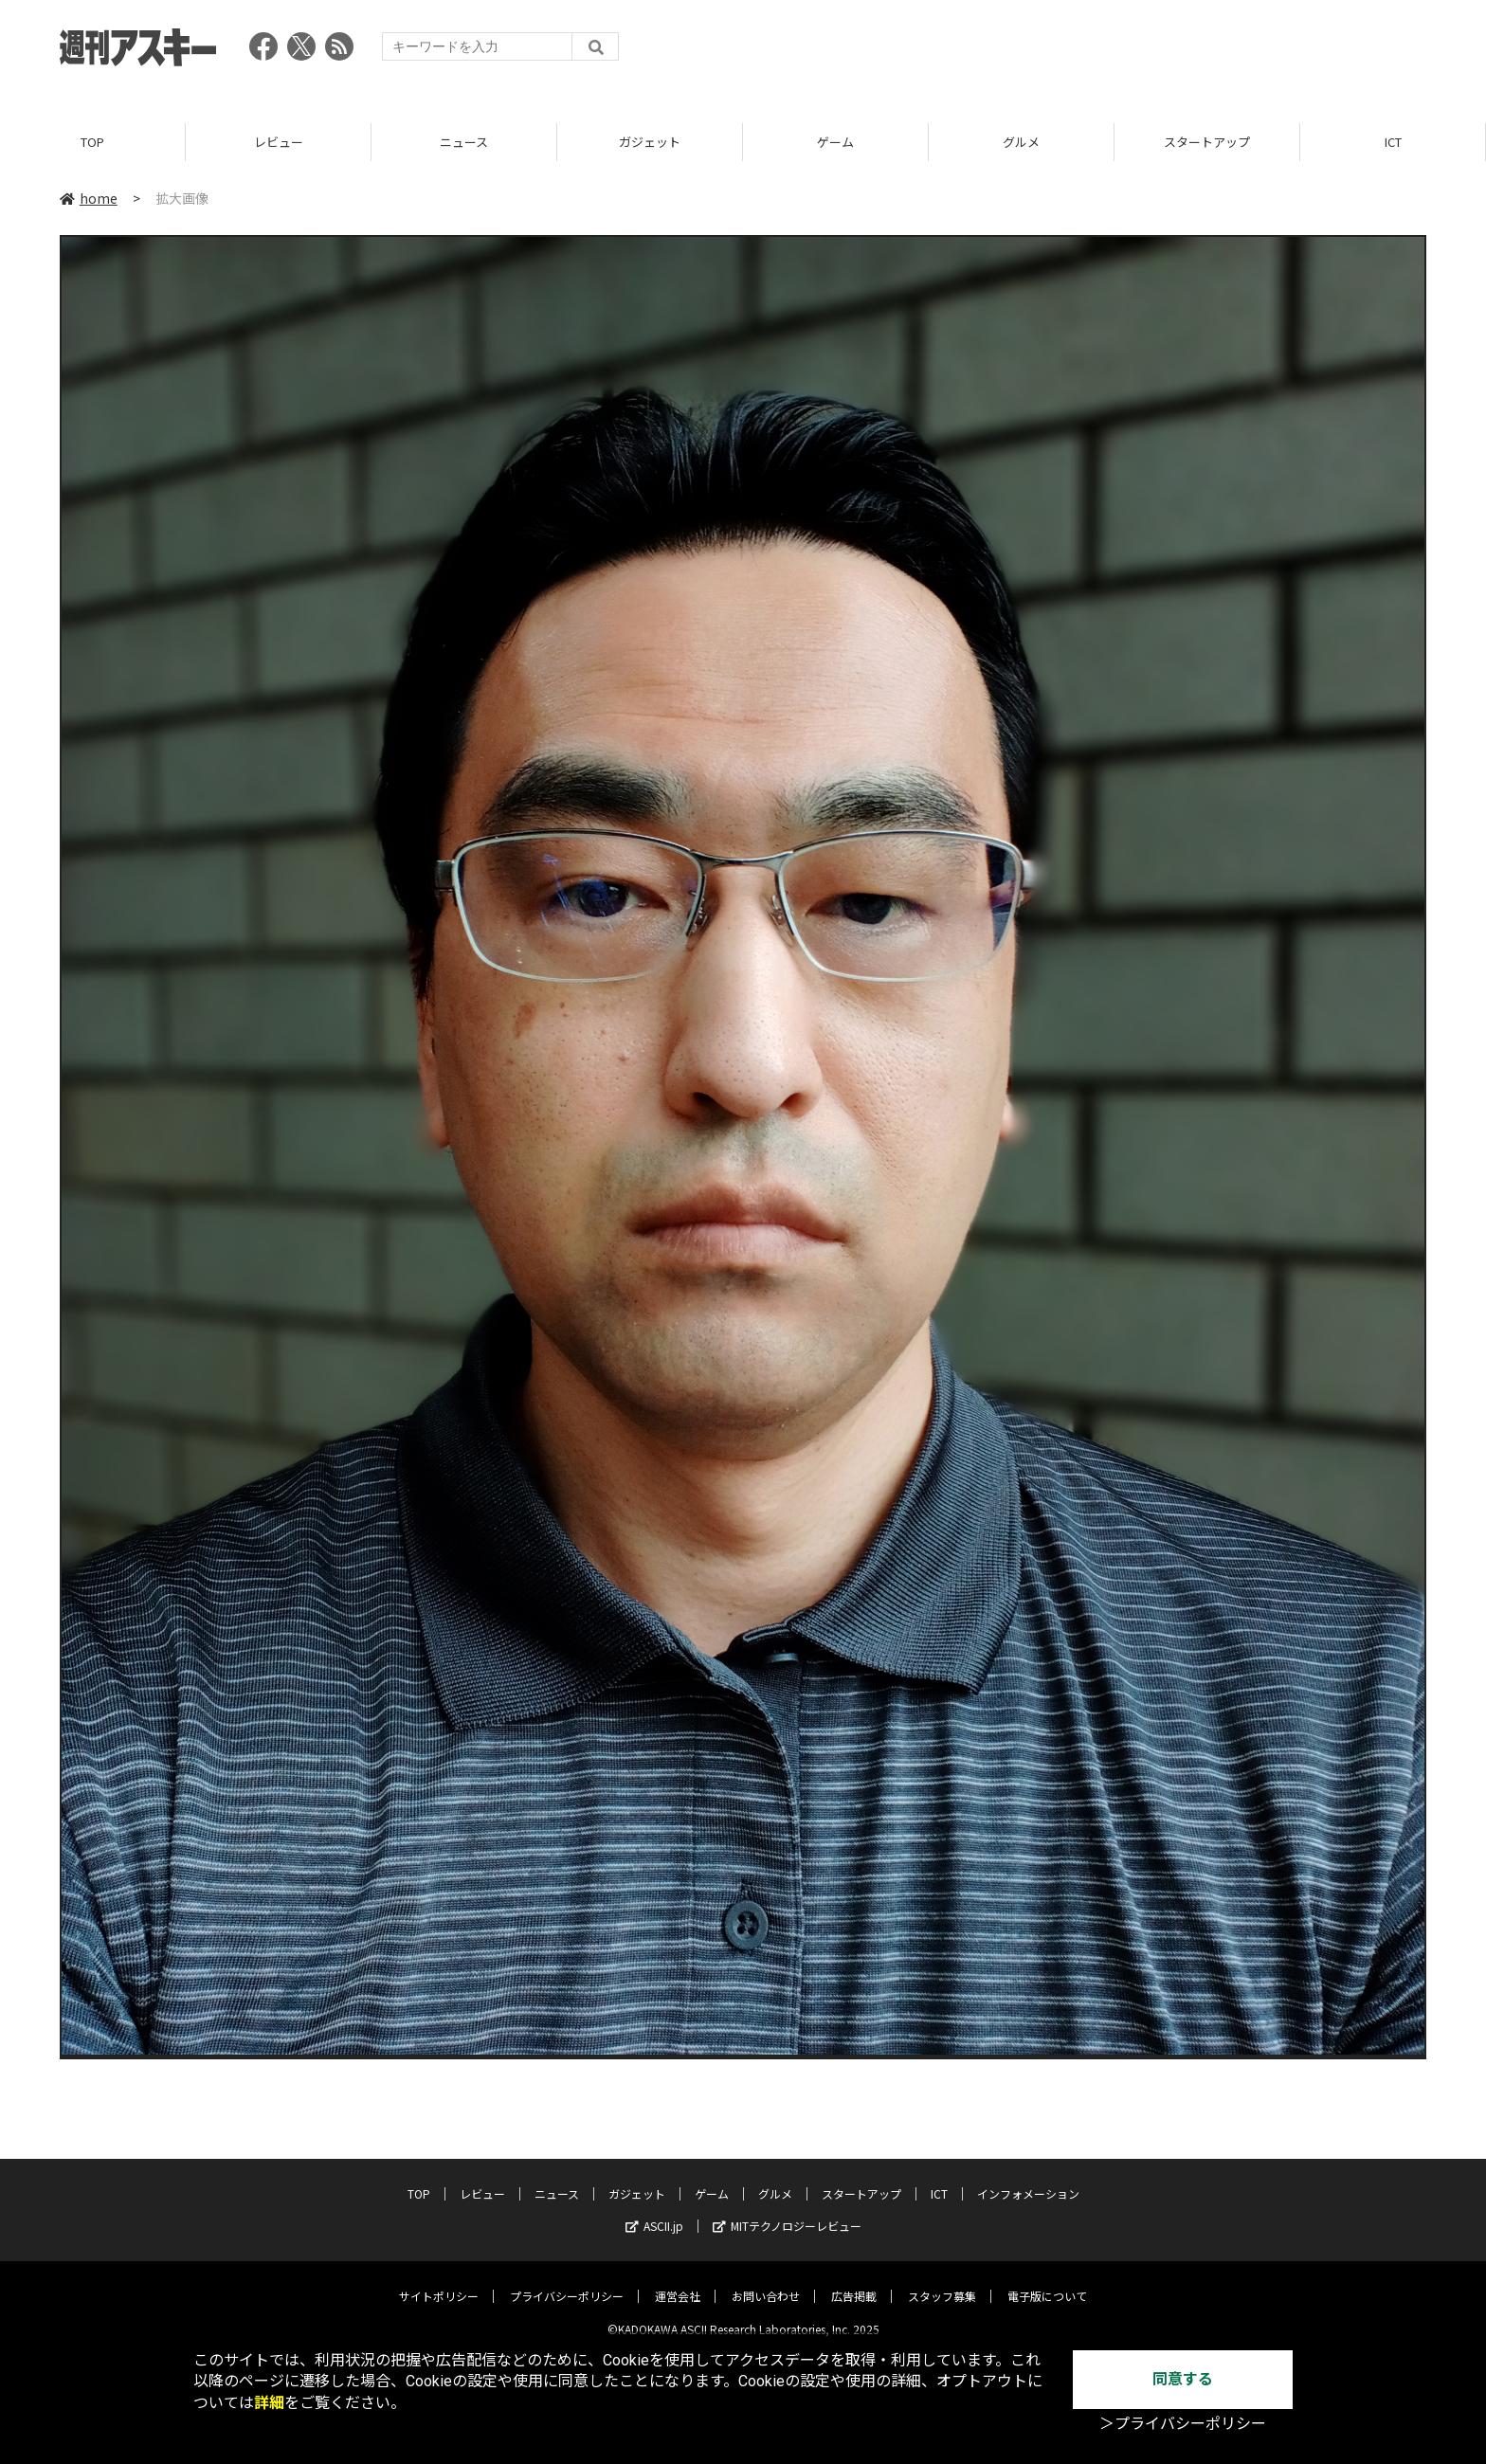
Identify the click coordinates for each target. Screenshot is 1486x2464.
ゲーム (835, 142)
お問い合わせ (766, 2282)
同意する (1182, 2379)
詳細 (269, 2403)
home (89, 198)
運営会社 (677, 2282)
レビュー (278, 142)
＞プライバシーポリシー (1182, 2424)
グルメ (1021, 142)
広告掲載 (854, 2282)
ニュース (464, 142)
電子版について (1047, 2282)
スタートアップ (1207, 142)
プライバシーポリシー (567, 2282)
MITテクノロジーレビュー (787, 2211)
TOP (92, 142)
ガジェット (649, 142)
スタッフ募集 (942, 2282)
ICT (1393, 142)
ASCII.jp (654, 2211)
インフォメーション (1028, 2179)
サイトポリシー (439, 2282)
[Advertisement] (1081, 52)
